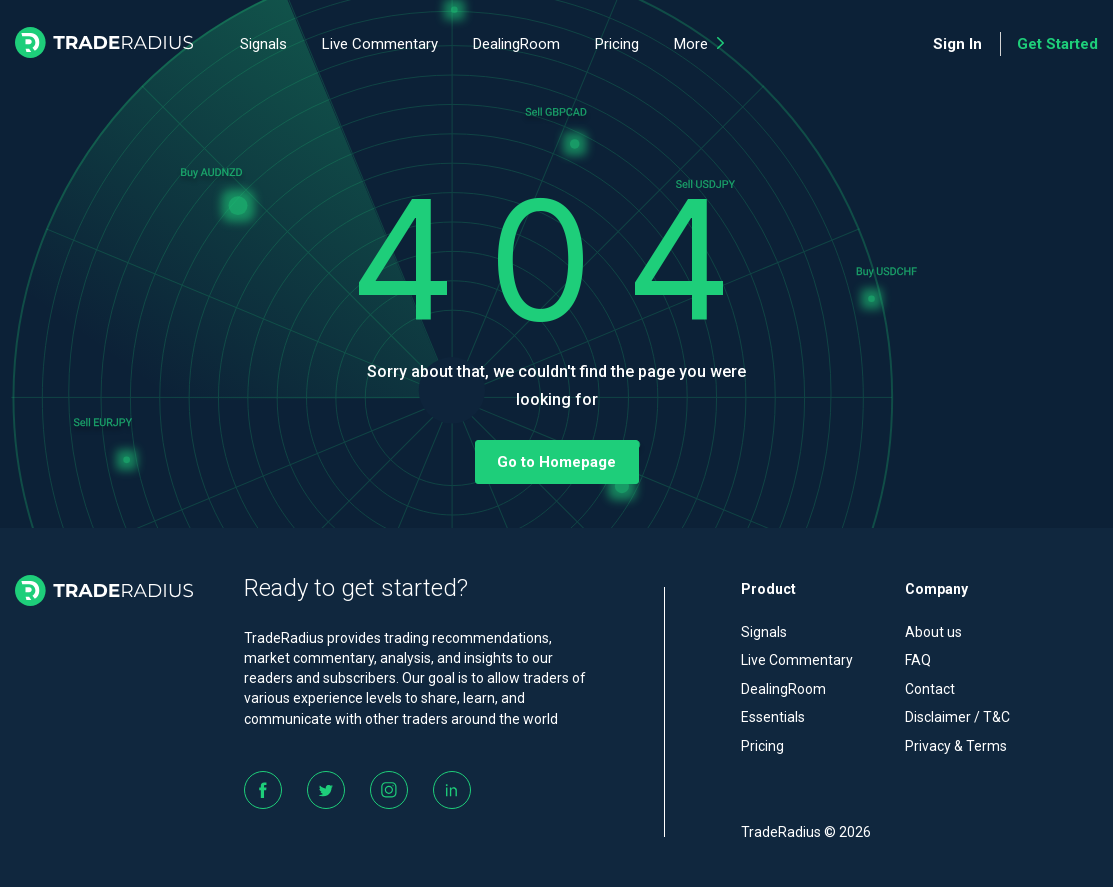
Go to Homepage (556, 462)
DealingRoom (516, 44)
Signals (263, 44)
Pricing (617, 44)
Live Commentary (380, 44)
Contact (930, 689)
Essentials (773, 717)
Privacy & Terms (956, 746)
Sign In (957, 44)
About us (933, 632)
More (699, 44)
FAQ (918, 660)
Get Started (1057, 44)
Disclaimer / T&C (957, 717)
